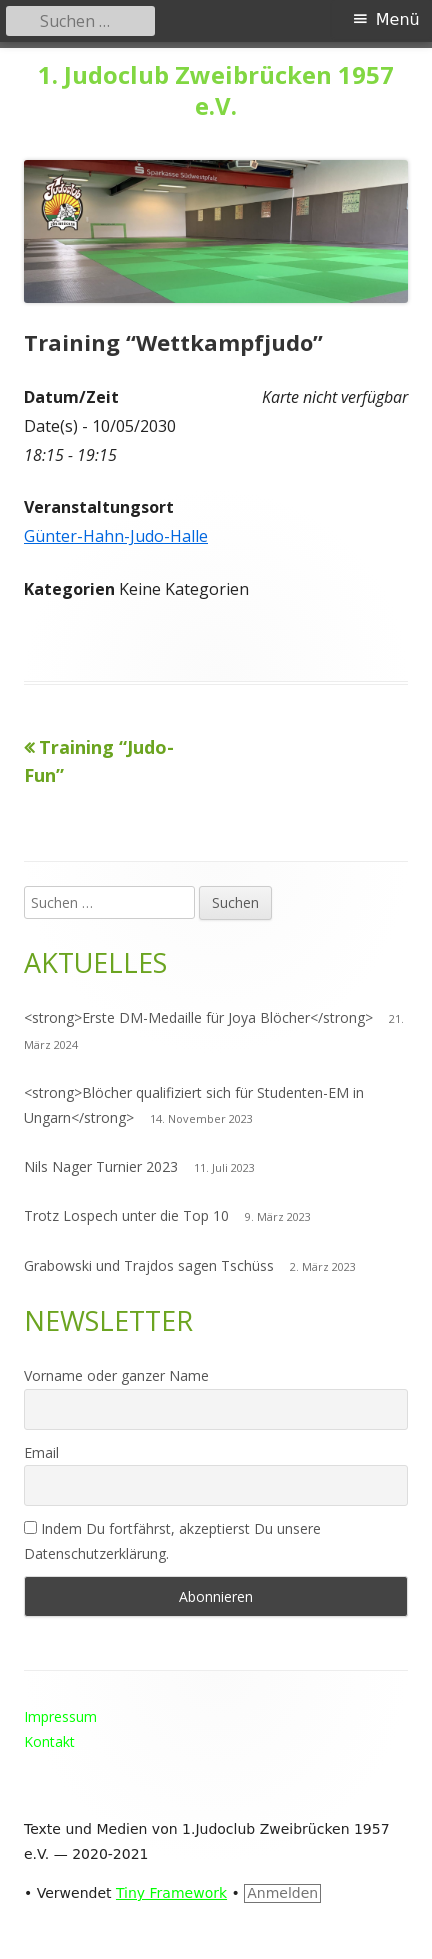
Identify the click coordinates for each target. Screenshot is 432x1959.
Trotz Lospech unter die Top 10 (126, 1215)
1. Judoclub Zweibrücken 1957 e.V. (216, 91)
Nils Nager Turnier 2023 (101, 1166)
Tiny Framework (171, 1893)
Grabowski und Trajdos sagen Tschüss (149, 1265)
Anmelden (282, 1893)
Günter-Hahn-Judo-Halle (116, 536)
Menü (398, 19)
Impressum (60, 1716)
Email (41, 1452)
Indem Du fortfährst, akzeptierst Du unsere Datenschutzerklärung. (172, 1541)
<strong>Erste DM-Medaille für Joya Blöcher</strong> (198, 1017)
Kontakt (49, 1741)
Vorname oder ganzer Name (116, 1375)
